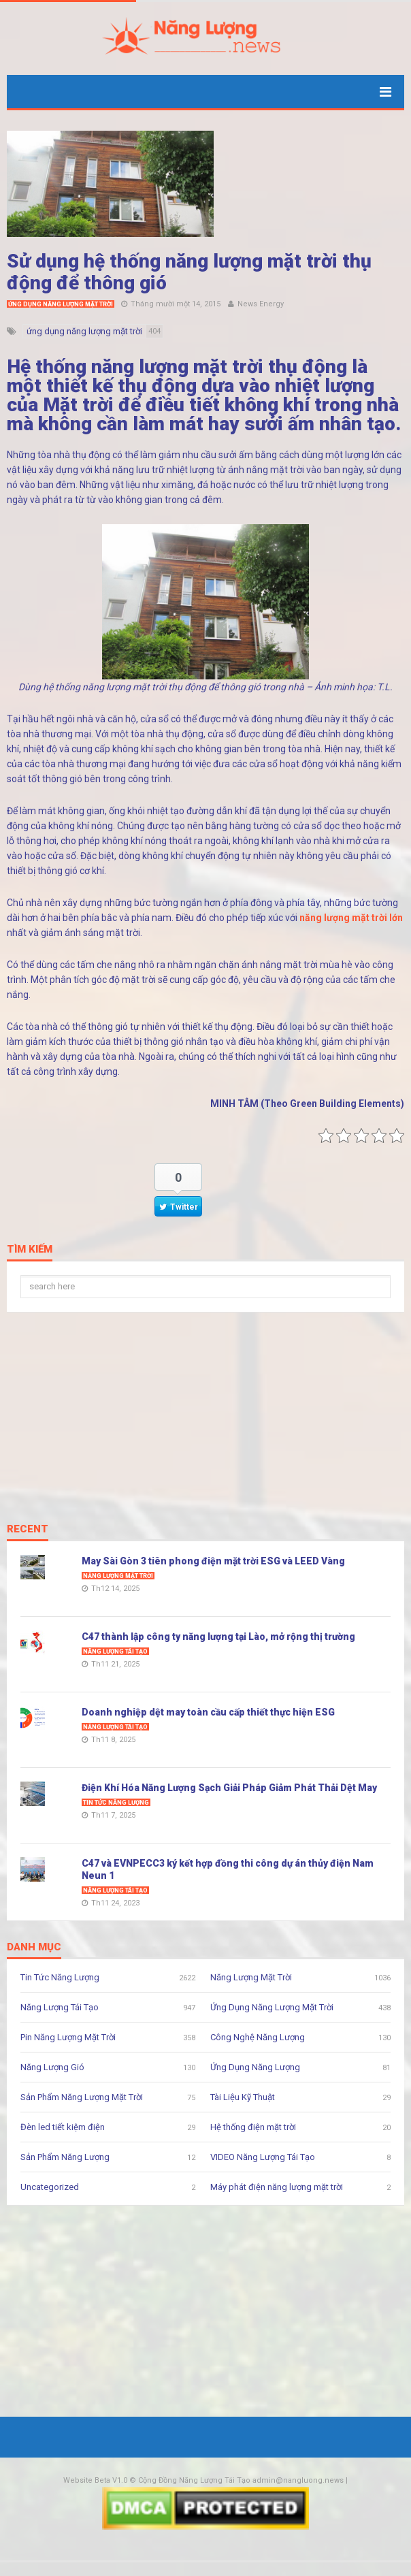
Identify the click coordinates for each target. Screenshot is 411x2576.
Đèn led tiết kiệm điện (62, 2127)
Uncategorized (49, 2187)
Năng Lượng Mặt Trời (118, 1576)
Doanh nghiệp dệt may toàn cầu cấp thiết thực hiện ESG (208, 1712)
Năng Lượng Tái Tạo (115, 1651)
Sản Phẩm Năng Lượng (65, 2157)
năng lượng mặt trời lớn (351, 917)
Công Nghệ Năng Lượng (257, 2037)
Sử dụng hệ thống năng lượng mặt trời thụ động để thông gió (189, 272)
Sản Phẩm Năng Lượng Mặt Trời (81, 2097)
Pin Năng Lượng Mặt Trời (68, 2037)
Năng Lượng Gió (52, 2067)
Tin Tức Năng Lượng (116, 1802)
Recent (27, 1529)
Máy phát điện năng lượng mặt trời (276, 2187)
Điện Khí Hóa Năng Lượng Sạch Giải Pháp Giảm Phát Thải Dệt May (229, 1787)
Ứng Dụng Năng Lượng (255, 2067)
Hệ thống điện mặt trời (253, 2127)
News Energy (260, 304)
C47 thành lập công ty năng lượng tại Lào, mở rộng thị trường (218, 1636)
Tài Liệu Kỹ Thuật (242, 2097)
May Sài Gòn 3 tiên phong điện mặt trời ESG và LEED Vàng (213, 1561)
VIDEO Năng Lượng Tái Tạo (262, 2157)
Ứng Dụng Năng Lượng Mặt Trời (60, 304)
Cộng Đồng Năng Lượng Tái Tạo (194, 2480)
